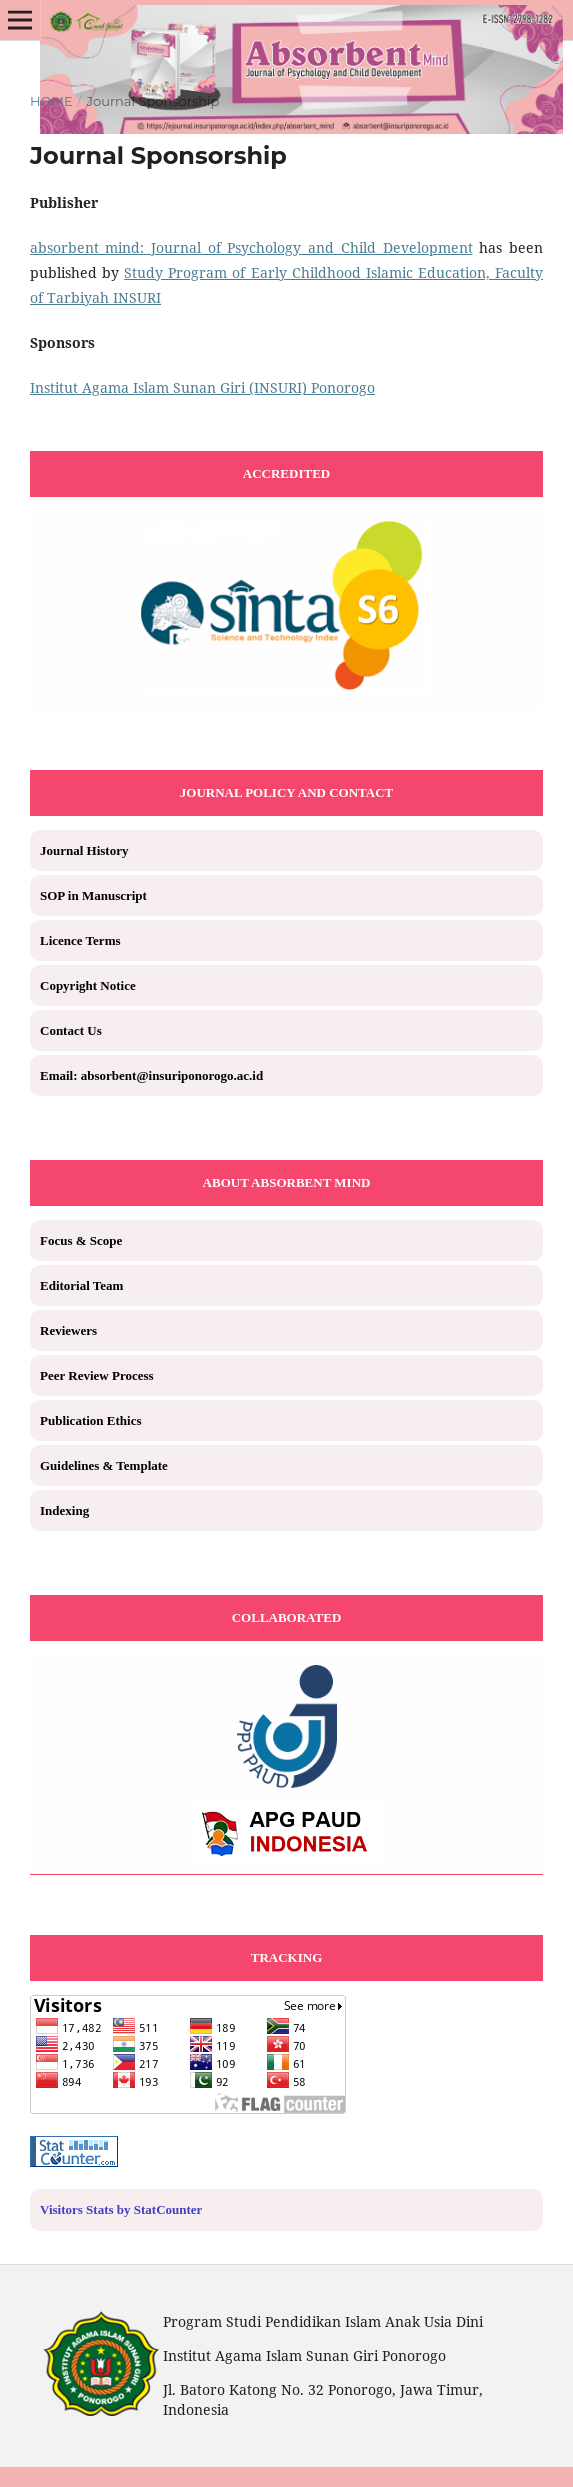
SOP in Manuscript (93, 895)
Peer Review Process (97, 1375)
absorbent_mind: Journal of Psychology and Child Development (251, 247)
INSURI (137, 297)
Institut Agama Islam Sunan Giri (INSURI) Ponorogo (202, 387)
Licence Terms (80, 940)
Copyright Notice (88, 985)
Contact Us (71, 1030)
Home (51, 101)
